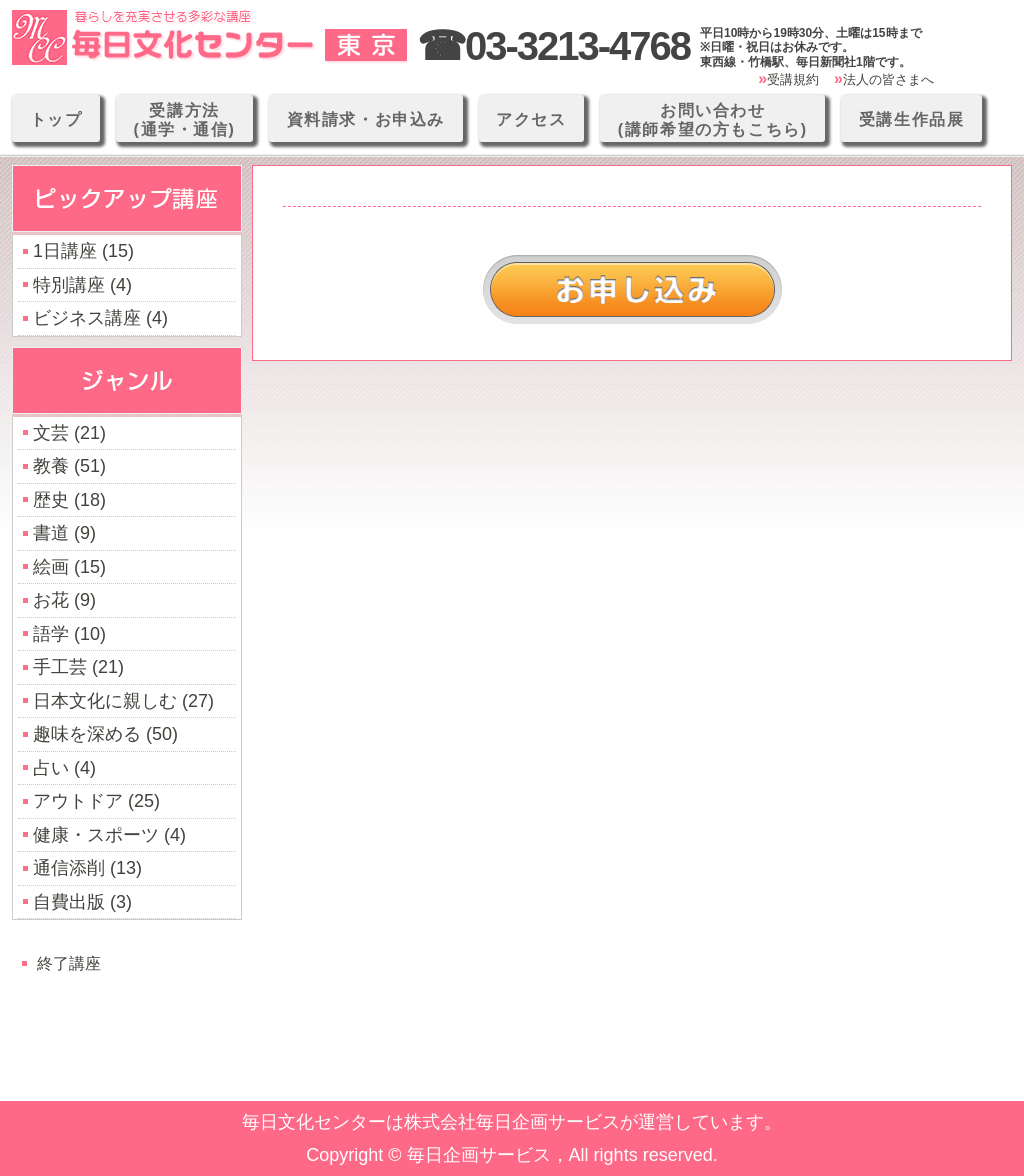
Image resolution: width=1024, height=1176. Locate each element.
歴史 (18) (69, 500)
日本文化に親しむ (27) (123, 701)
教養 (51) (69, 466)
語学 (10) (69, 634)
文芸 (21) (69, 433)
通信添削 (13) (87, 868)
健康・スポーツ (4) (109, 835)
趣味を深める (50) (105, 734)
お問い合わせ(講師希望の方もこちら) (713, 120)
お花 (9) (64, 600)
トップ (56, 119)
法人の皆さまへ (888, 79)
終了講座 (69, 963)
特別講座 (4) (82, 285)
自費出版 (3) (82, 902)
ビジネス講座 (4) (100, 318)
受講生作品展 (912, 119)
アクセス (531, 119)
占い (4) (64, 768)
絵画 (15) (69, 567)
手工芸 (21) (78, 667)
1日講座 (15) (83, 251)
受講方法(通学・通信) (185, 120)
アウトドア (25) (96, 801)
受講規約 (793, 79)
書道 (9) (64, 533)
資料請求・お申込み (366, 119)
